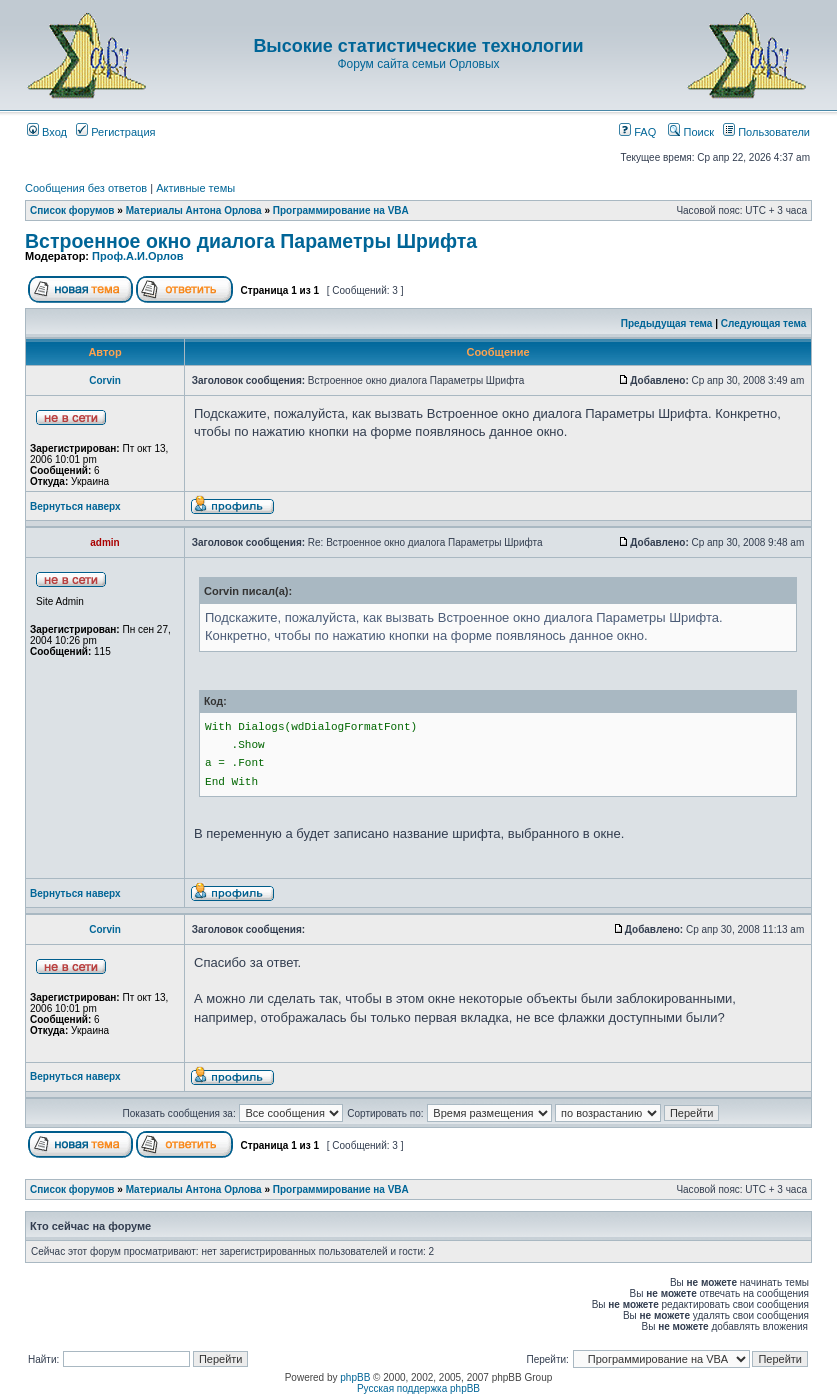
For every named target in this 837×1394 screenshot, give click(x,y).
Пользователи (766, 132)
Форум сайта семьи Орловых (418, 64)
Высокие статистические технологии (418, 46)
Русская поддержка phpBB (418, 1388)
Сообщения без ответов (86, 188)
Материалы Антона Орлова (194, 210)
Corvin (105, 380)
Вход (47, 132)
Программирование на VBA (341, 210)
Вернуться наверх (75, 506)
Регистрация (115, 132)
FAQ (637, 132)
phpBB (355, 1377)
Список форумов (72, 210)
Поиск (691, 132)
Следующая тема (763, 323)
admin (104, 542)
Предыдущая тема (667, 323)
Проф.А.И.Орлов (137, 256)
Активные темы (195, 188)
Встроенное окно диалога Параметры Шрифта (251, 241)
